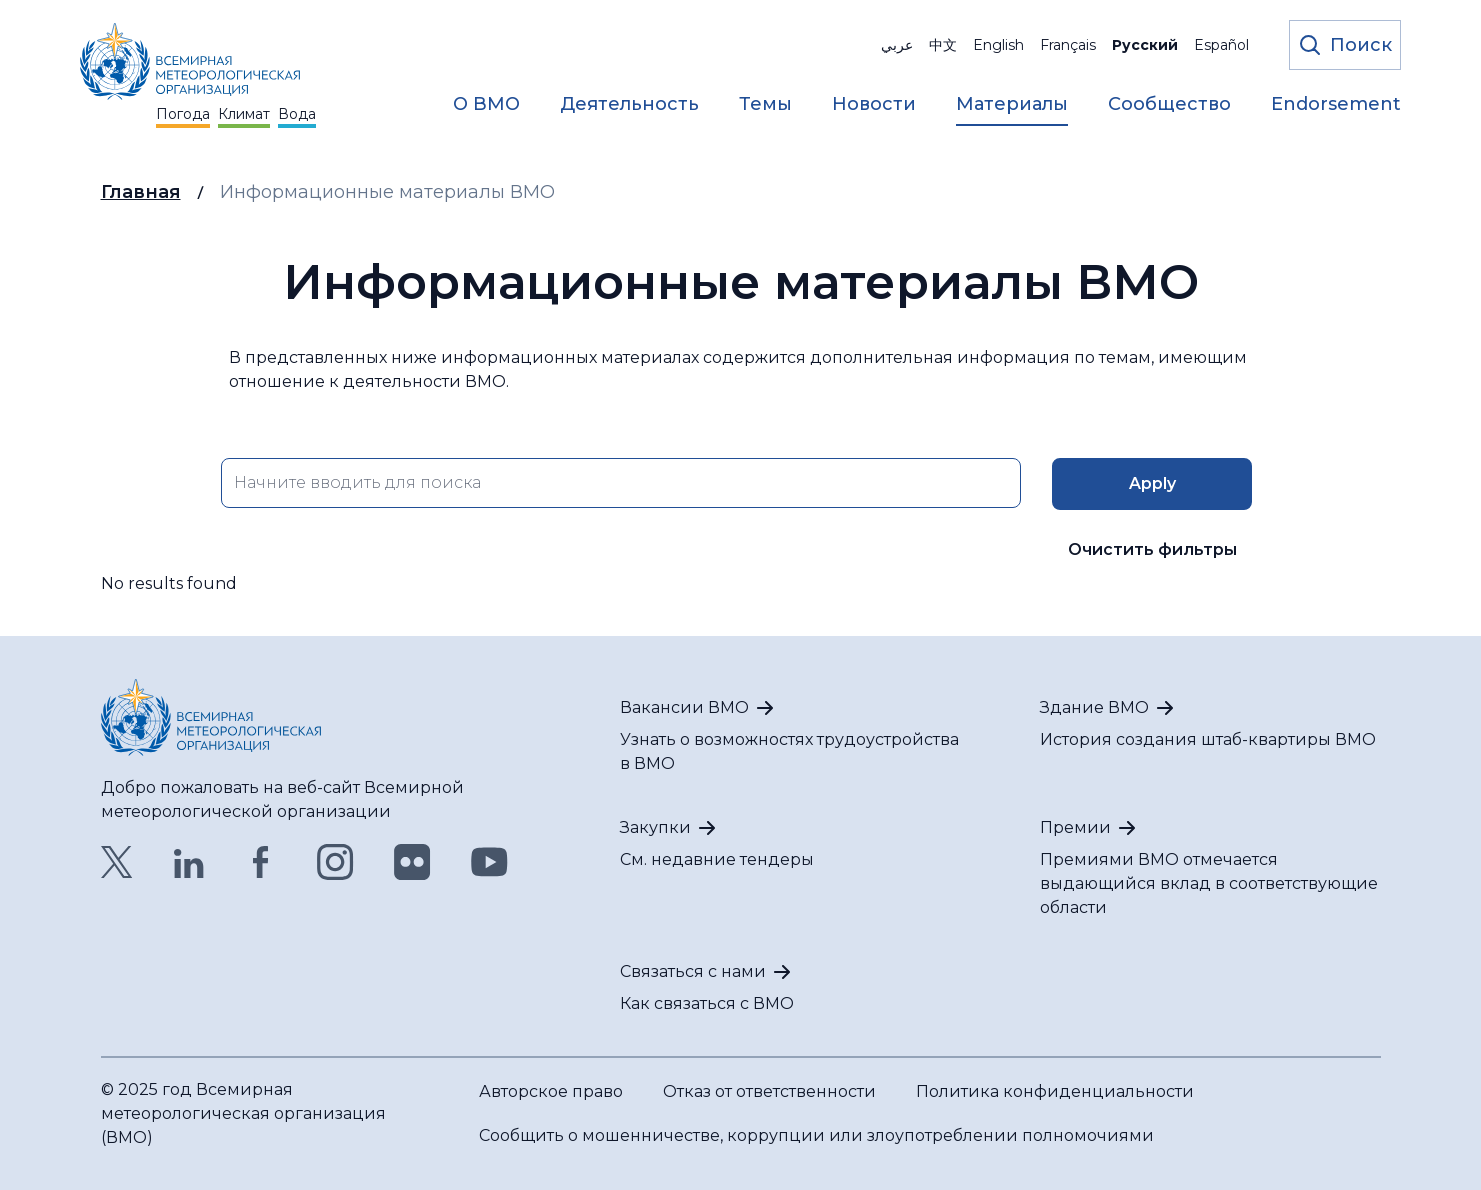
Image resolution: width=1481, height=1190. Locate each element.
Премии (1075, 827)
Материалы (1012, 104)
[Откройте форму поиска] (1345, 45)
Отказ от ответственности (769, 1091)
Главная (141, 192)
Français (1068, 45)
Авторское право (551, 1091)
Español (1221, 45)
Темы (765, 104)
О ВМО (486, 104)
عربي (897, 45)
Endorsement (1336, 104)
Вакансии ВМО (684, 707)
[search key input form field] (621, 483)
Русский (1145, 45)
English (998, 45)
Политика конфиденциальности (1055, 1091)
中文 (943, 45)
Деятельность (629, 104)
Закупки (655, 827)
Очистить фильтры (1152, 549)
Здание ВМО (1094, 707)
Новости (874, 104)
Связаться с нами (693, 971)
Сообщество (1169, 104)
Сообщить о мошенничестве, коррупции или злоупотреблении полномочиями (816, 1135)
